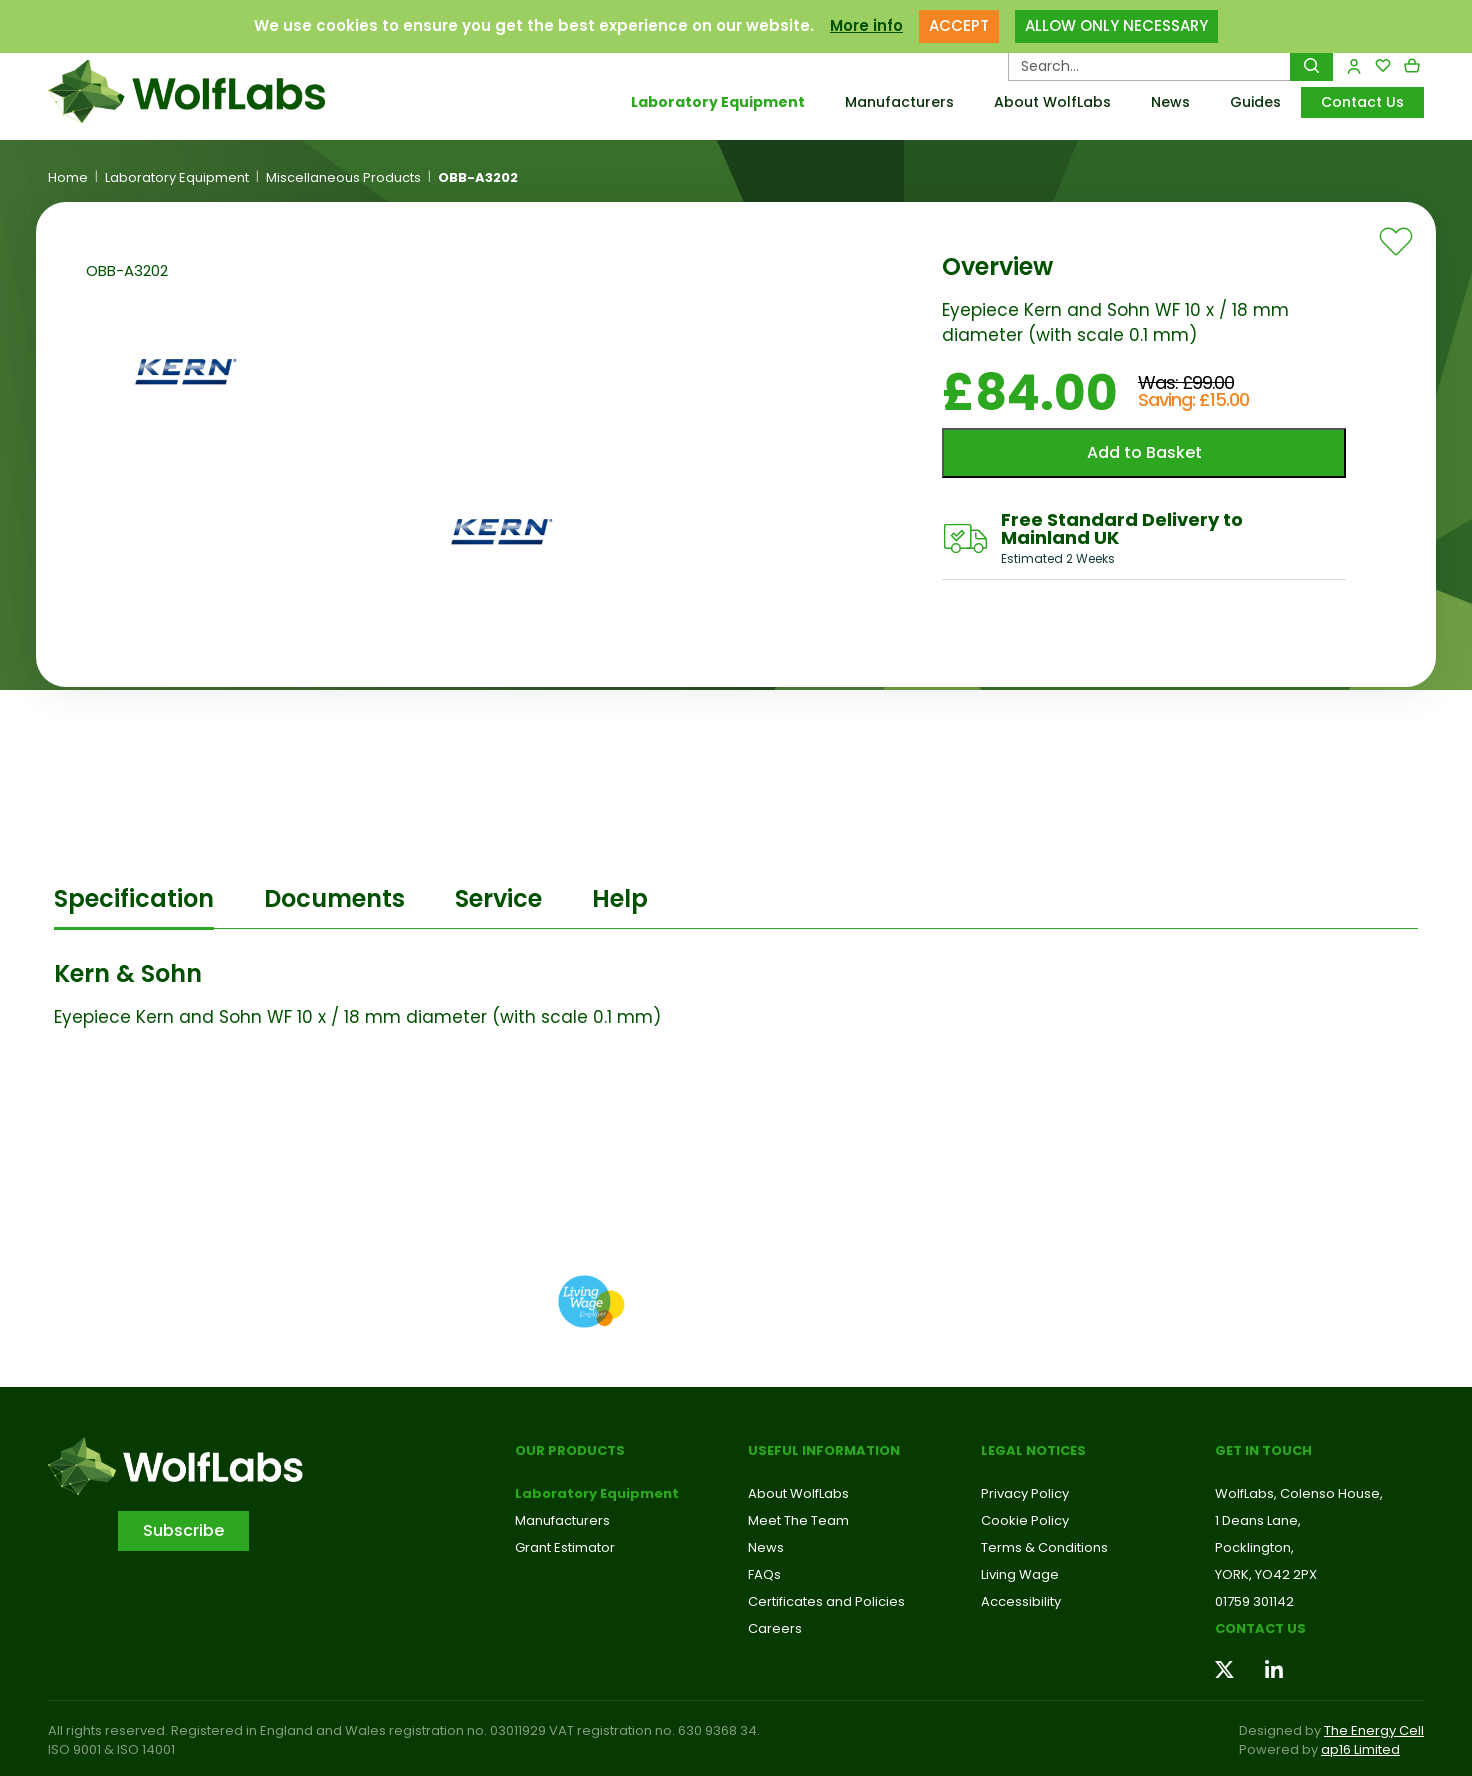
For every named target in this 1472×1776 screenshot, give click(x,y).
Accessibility (1021, 1601)
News (1170, 102)
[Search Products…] (1149, 66)
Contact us (1260, 1628)
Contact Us (1362, 102)
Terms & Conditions (1044, 1547)
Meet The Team (798, 1520)
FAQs (764, 1574)
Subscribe (183, 1530)
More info (866, 25)
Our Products (570, 1450)
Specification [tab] (134, 898)
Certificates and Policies (826, 1601)
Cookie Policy (1025, 1520)
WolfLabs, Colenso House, (1299, 1493)
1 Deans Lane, (1258, 1520)
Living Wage (1020, 1574)
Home (68, 178)
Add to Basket (1144, 452)
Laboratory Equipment (718, 102)
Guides (1255, 102)
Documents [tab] (334, 898)
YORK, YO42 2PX (1266, 1574)
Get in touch (1263, 1450)
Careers (775, 1628)
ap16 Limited (1360, 1749)
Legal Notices (1033, 1450)
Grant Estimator (565, 1547)
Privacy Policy (1025, 1493)
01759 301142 (1254, 1601)
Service (498, 898)
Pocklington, (1254, 1547)
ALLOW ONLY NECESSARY (1116, 25)
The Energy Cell (1374, 1730)
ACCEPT (959, 25)
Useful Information (824, 1450)
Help (620, 898)
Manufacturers (899, 102)
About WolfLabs (1052, 102)
